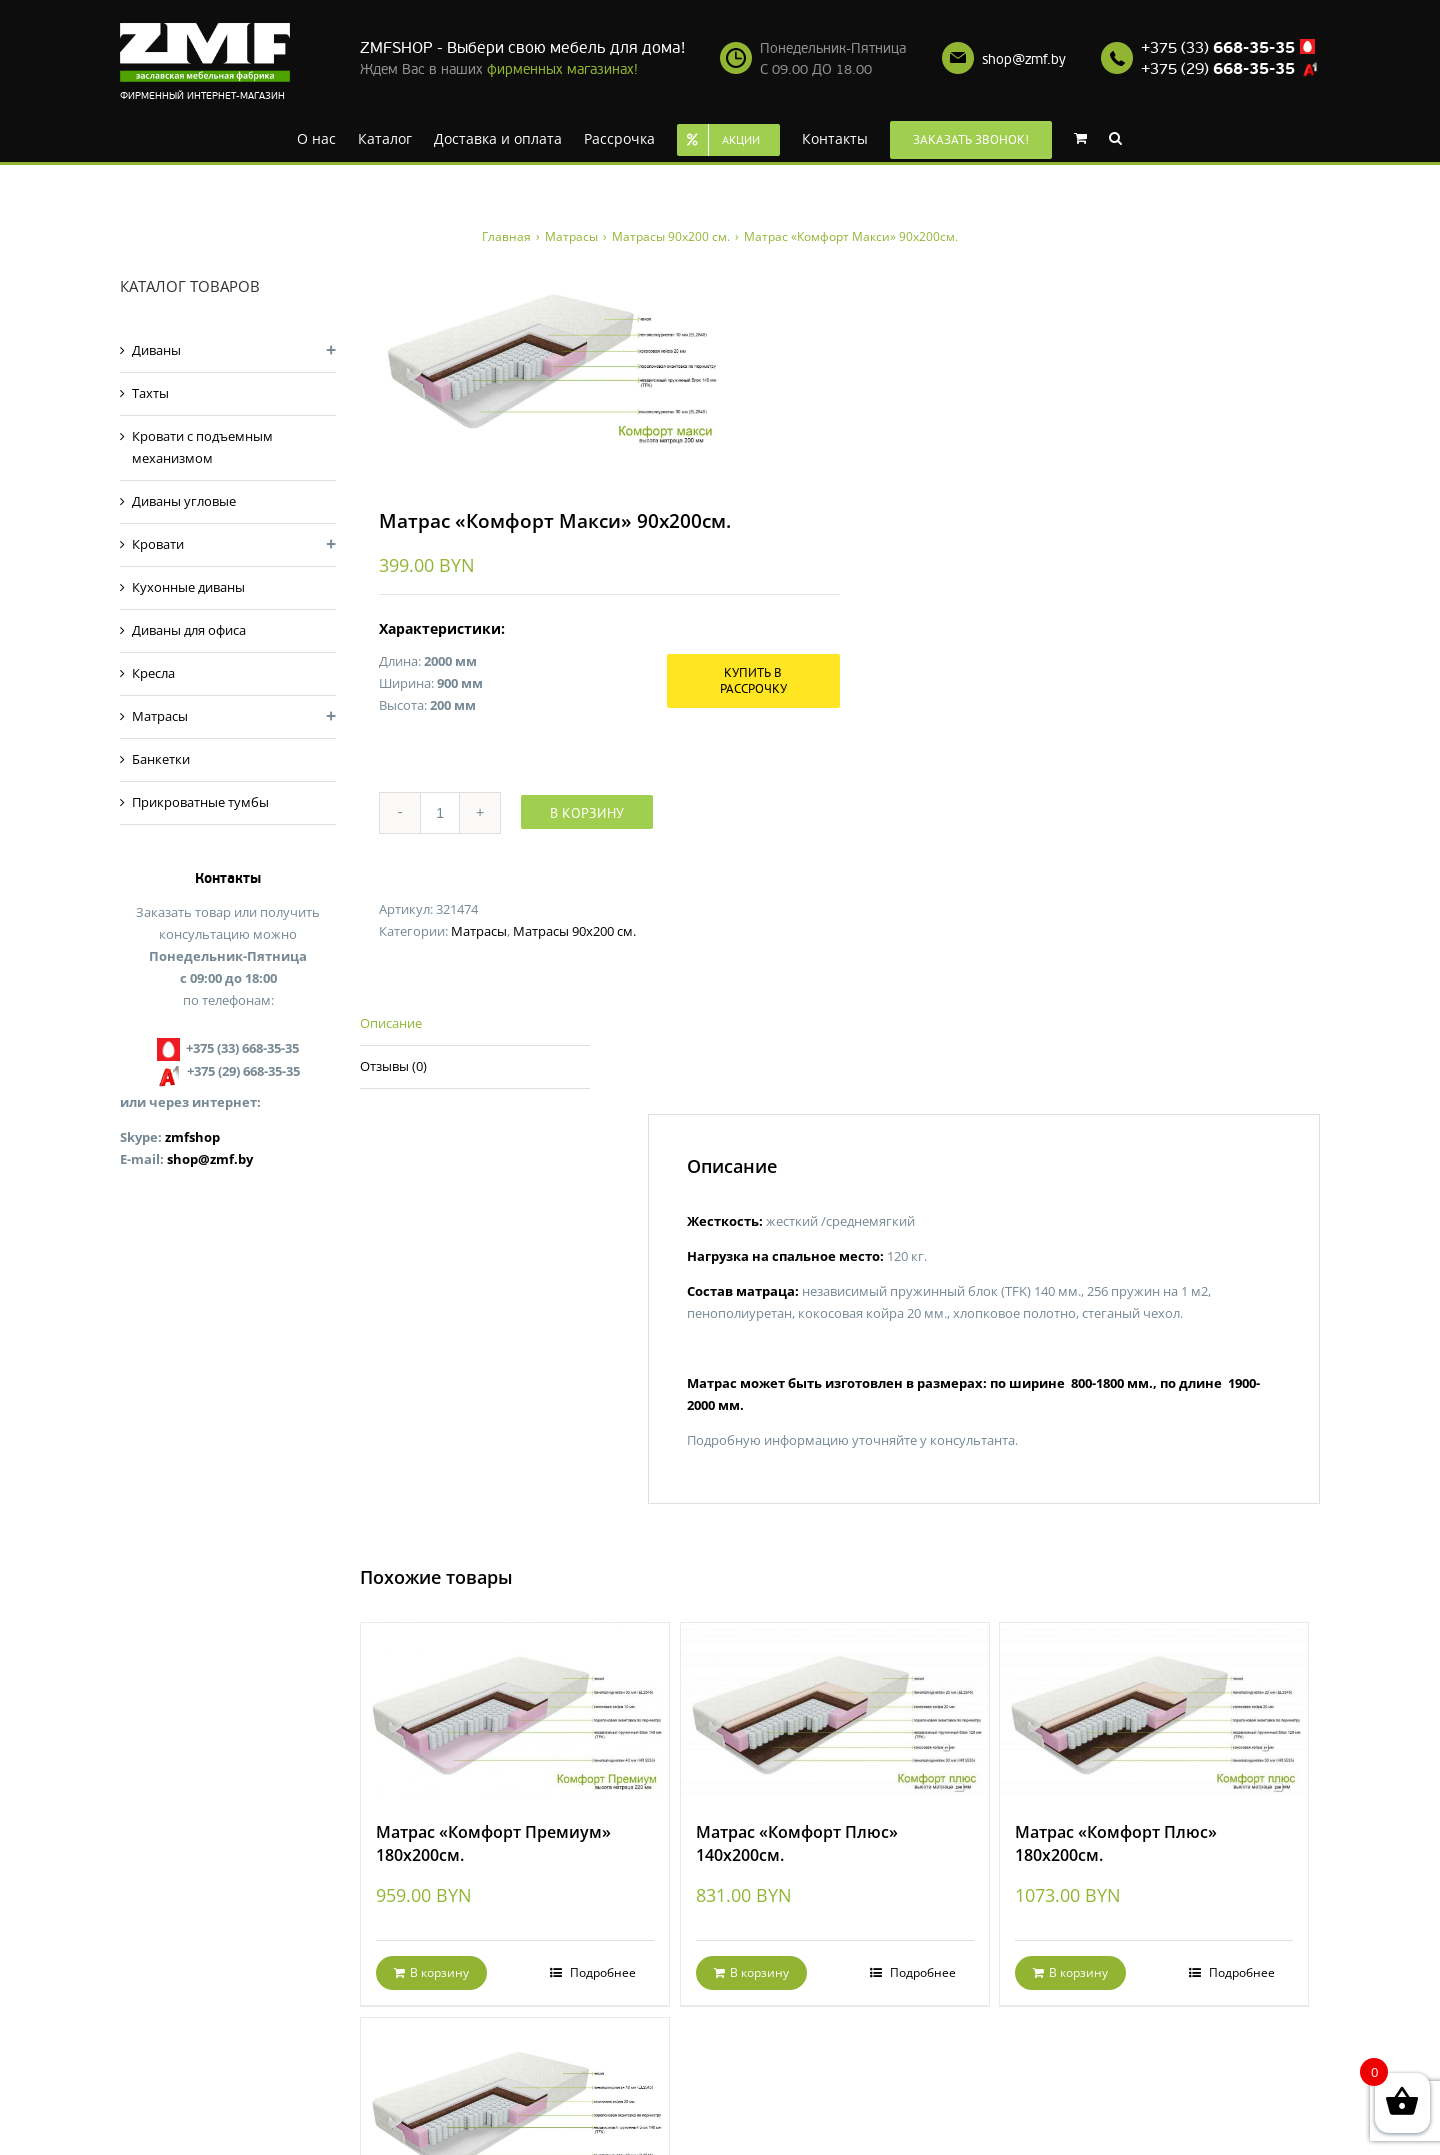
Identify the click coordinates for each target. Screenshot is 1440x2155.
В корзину (587, 813)
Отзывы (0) (393, 1066)
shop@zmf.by (1024, 59)
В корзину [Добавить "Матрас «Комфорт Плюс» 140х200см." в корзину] (759, 1972)
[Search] (1115, 137)
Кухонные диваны (188, 587)
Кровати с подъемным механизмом (202, 447)
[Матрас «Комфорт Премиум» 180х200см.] (515, 1712)
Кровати (158, 544)
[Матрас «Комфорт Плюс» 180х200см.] (1154, 1712)
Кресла (153, 673)
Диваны (156, 350)
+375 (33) (1218, 48)
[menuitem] (316, 137)
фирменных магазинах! (562, 69)
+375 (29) (1218, 69)
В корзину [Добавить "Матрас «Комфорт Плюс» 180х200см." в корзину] (1078, 1972)
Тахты (150, 393)
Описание (391, 1023)
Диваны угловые (184, 501)
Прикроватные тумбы (200, 802)
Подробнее (601, 1972)
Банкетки (161, 759)
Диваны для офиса (189, 630)
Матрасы (479, 931)
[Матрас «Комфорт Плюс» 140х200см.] (835, 1712)
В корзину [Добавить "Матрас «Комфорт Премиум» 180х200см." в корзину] (439, 1972)
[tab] (475, 1024)
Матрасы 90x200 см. (574, 931)
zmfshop (192, 1137)
